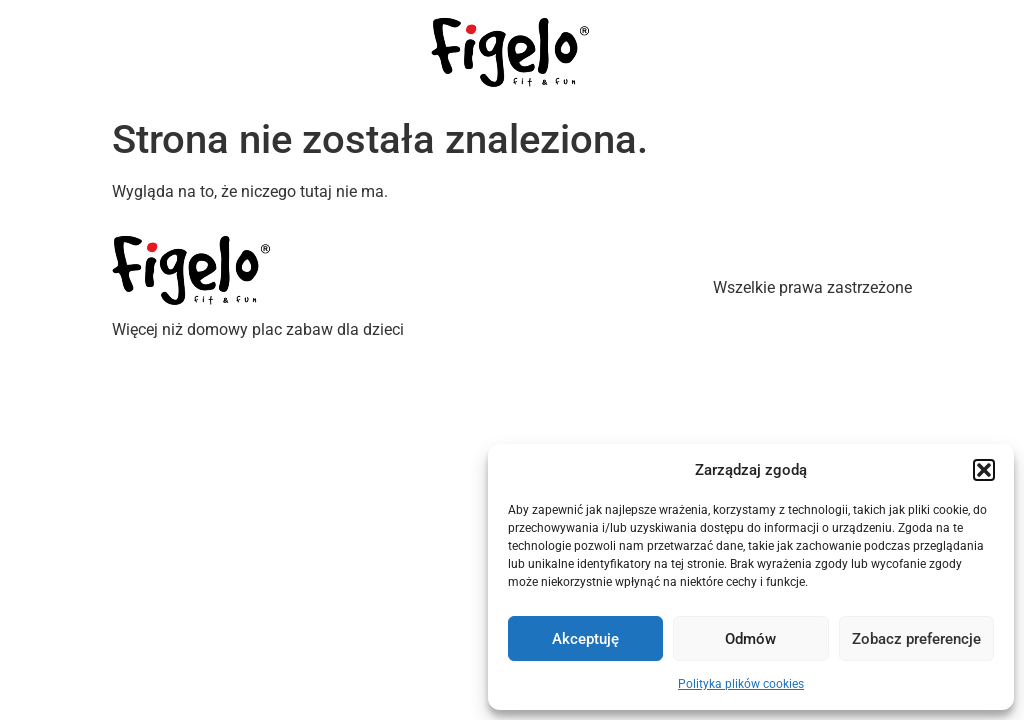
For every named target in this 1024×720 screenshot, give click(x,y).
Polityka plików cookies (741, 684)
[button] (984, 470)
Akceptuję (585, 639)
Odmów (750, 639)
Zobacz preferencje (916, 639)
